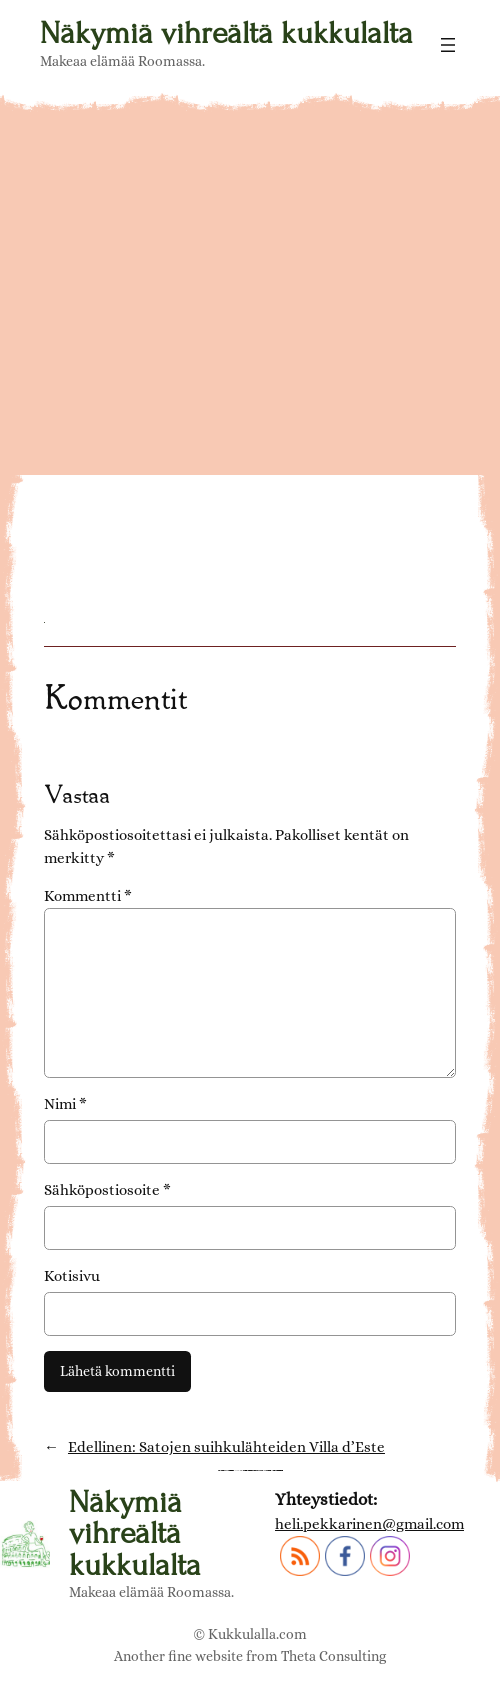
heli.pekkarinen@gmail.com (369, 1524)
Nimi (65, 1104)
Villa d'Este (114, 496)
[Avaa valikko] (448, 45)
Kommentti (88, 896)
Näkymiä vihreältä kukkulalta (226, 33)
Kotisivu (72, 1276)
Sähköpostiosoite (107, 1190)
